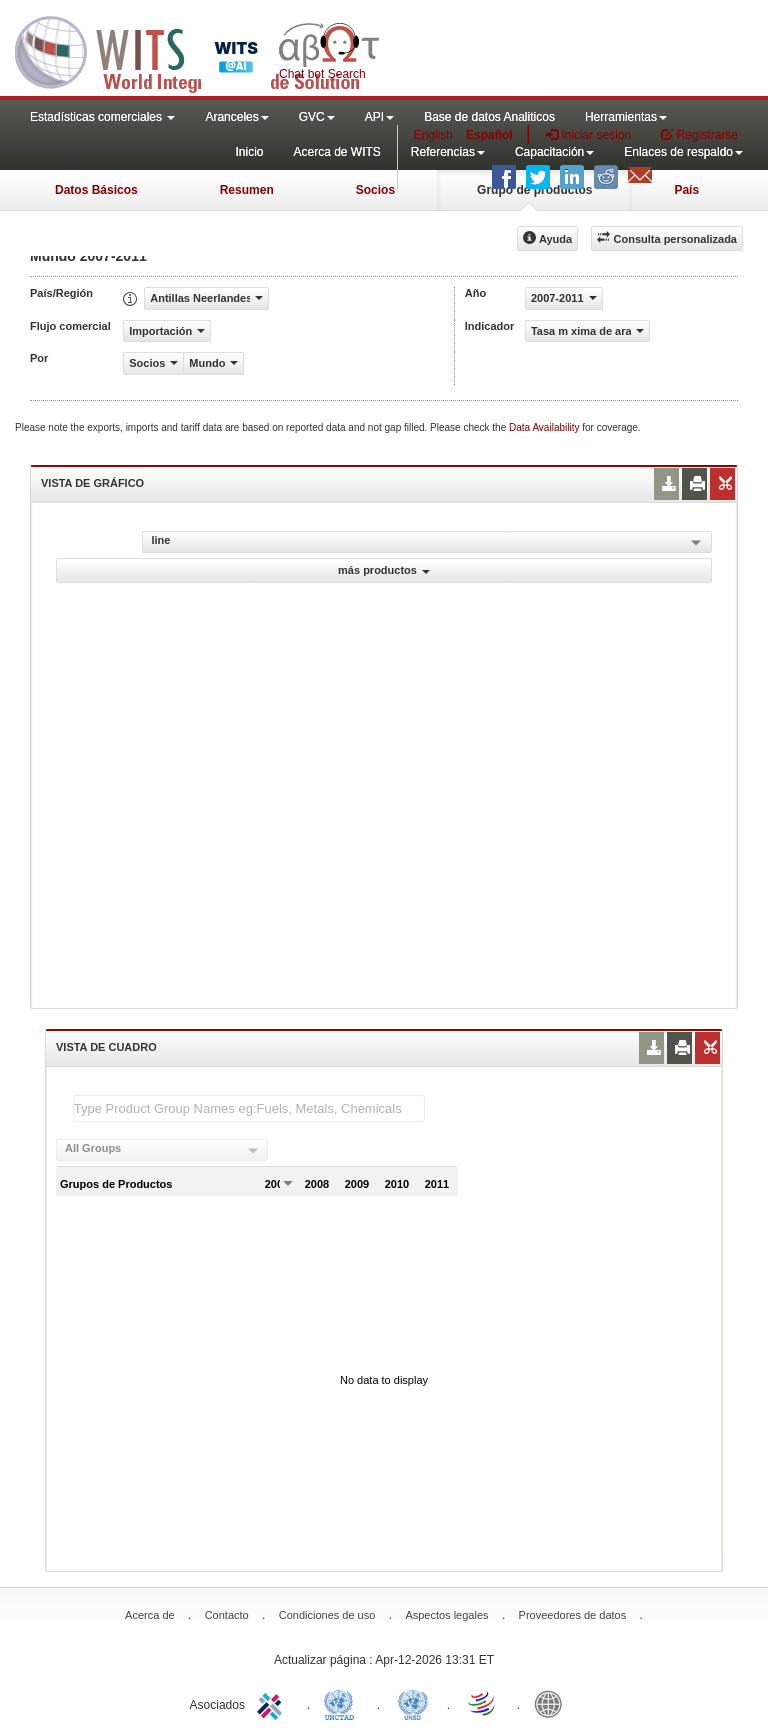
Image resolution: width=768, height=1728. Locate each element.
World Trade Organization (483, 1703)
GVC (317, 117)
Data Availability (545, 427)
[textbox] (249, 1108)
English (433, 135)
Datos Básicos (96, 190)
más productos (384, 570)
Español (489, 135)
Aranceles (236, 117)
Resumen (247, 190)
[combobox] (162, 1150)
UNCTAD (343, 1703)
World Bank (553, 1703)
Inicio (249, 152)
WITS (200, 50)
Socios (375, 190)
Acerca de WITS (336, 152)
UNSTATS (413, 1703)
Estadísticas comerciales (102, 117)
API (379, 117)
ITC (273, 1703)
